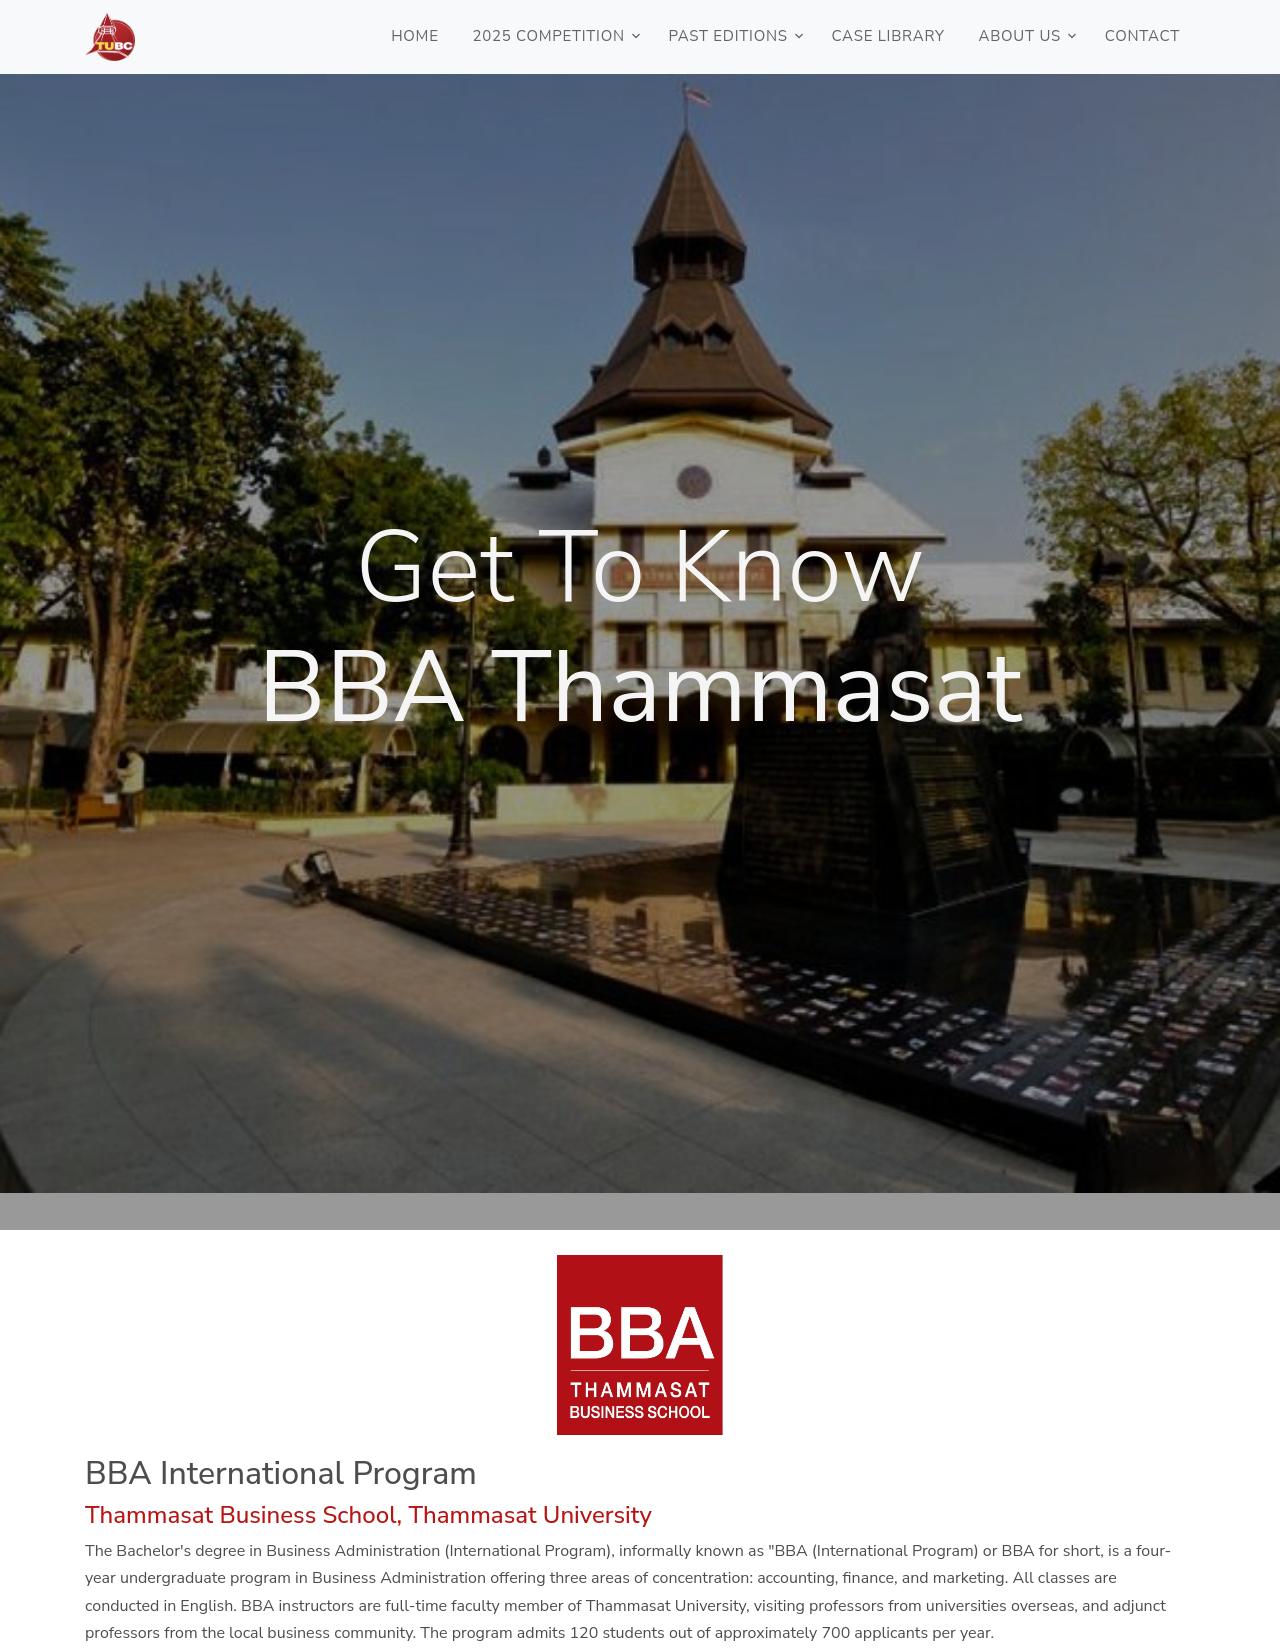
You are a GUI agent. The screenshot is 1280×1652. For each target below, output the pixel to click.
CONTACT (1142, 36)
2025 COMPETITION (548, 36)
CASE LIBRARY (887, 36)
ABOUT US (1020, 36)
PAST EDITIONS (727, 36)
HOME (415, 36)
